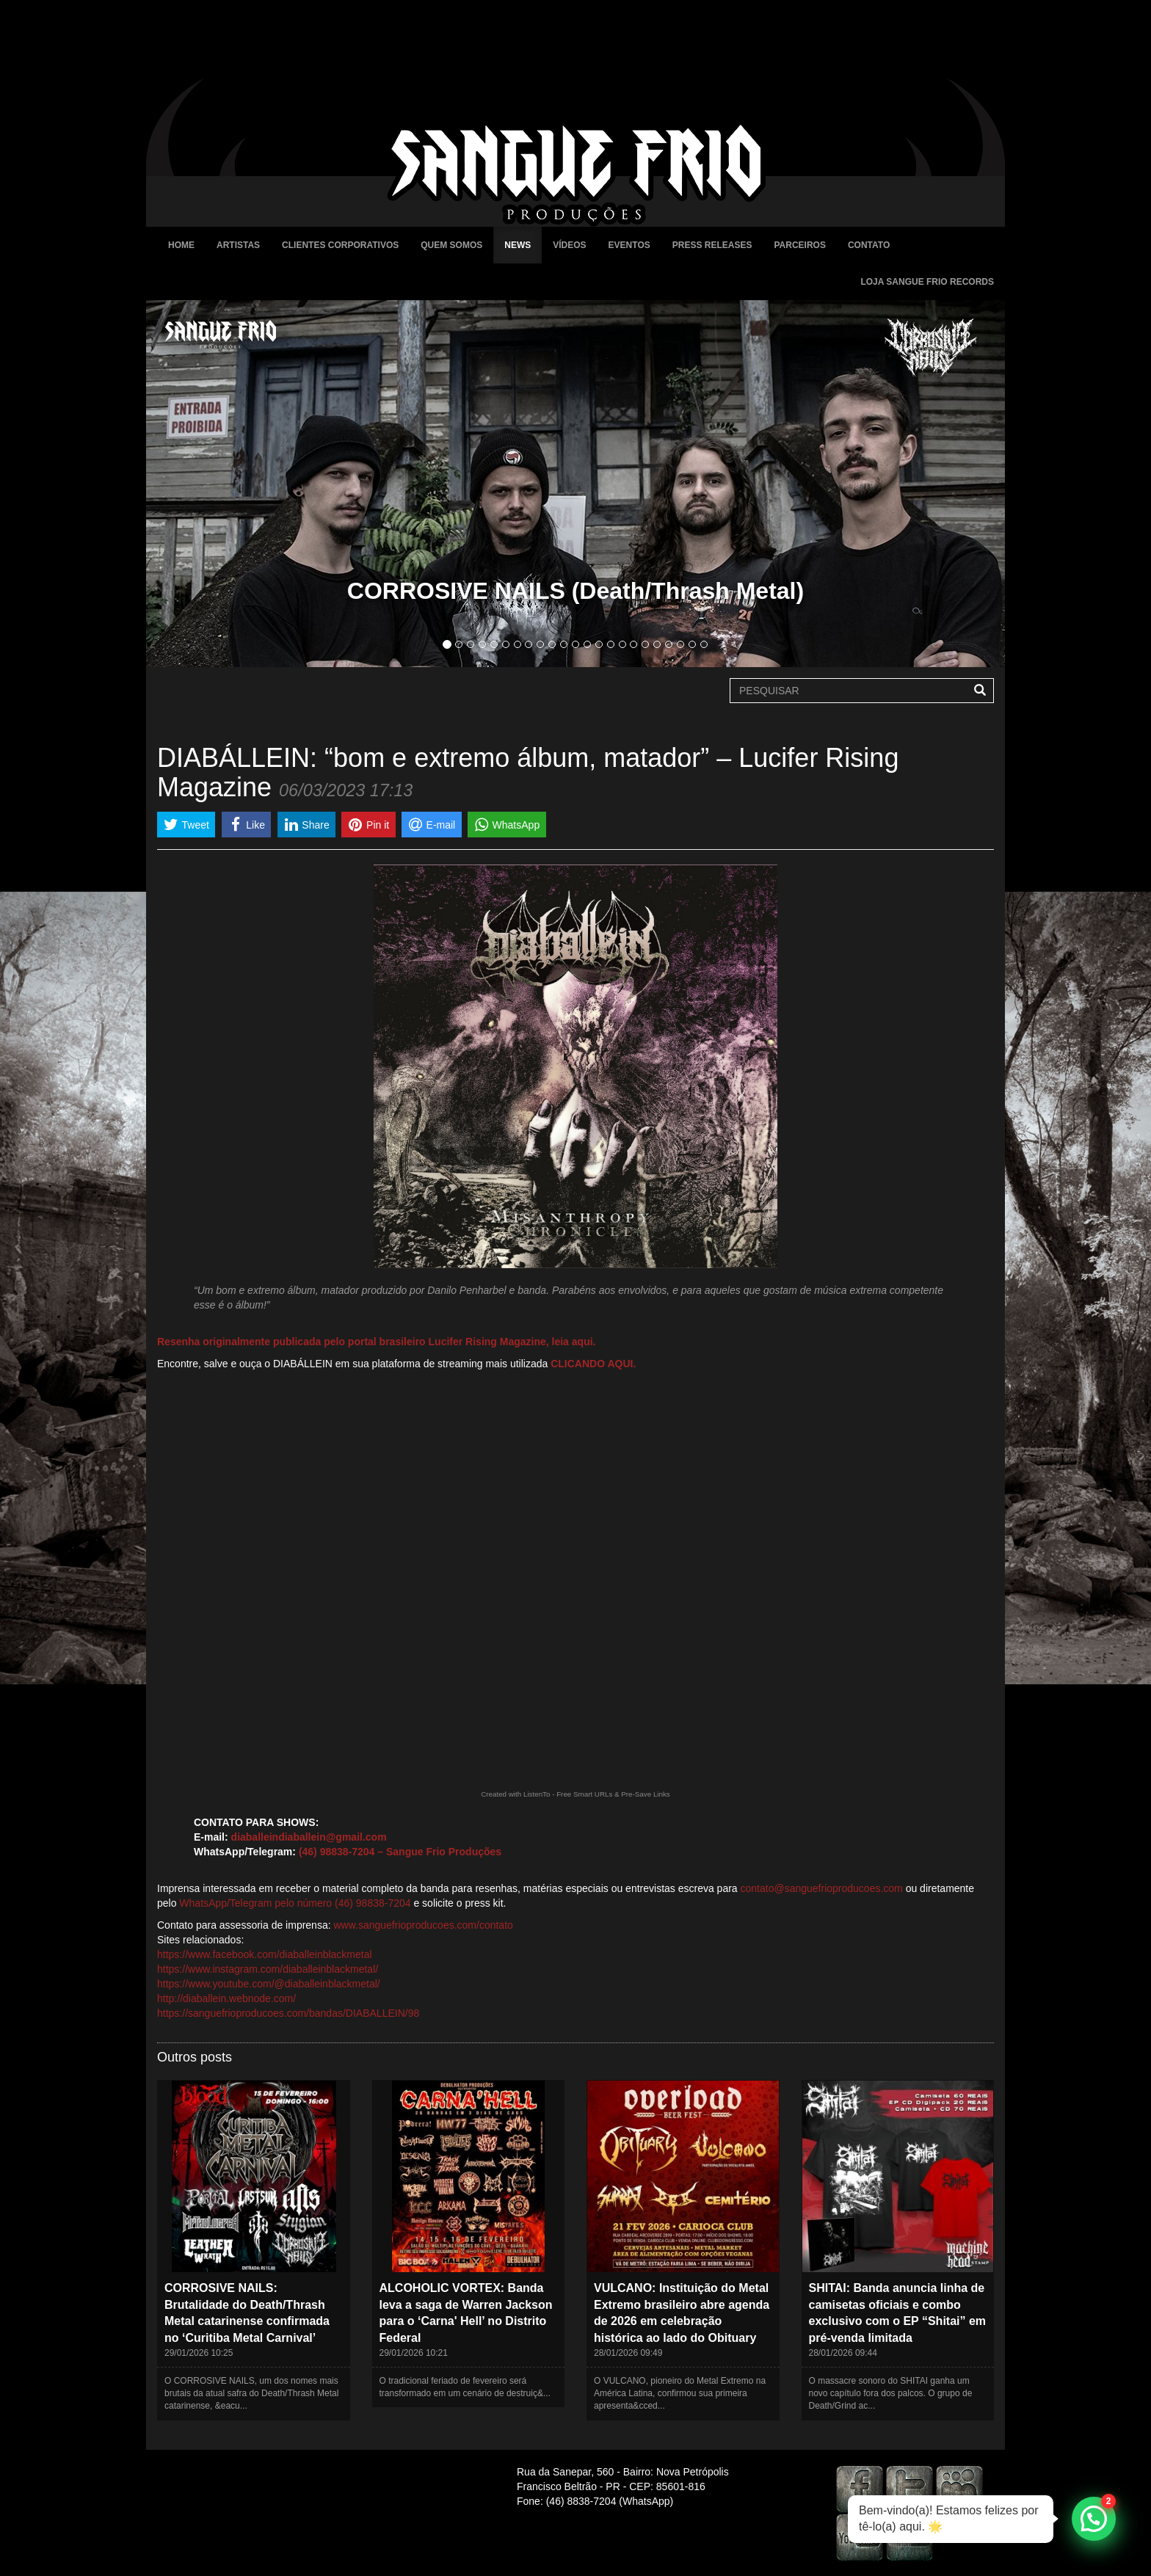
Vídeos (569, 245)
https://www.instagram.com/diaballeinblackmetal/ (267, 1969)
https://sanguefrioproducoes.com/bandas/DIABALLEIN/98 (288, 2013)
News (517, 245)
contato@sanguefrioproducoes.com (822, 1888)
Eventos (629, 245)
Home (181, 245)
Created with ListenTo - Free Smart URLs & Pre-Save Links (575, 1794)
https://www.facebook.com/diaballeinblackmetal (264, 1954)
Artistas (238, 245)
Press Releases (712, 245)
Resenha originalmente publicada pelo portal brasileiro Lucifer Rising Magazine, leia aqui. (376, 1341)
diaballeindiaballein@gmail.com (309, 1837)
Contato (869, 245)
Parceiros (799, 245)
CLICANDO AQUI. (593, 1363)
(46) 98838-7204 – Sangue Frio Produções (400, 1852)
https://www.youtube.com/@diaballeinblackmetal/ (268, 1984)
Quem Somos (451, 245)
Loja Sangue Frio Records (927, 282)
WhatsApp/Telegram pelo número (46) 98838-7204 (294, 1903)
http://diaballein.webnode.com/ (226, 1998)
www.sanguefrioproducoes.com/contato (422, 1925)
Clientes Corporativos (340, 245)
